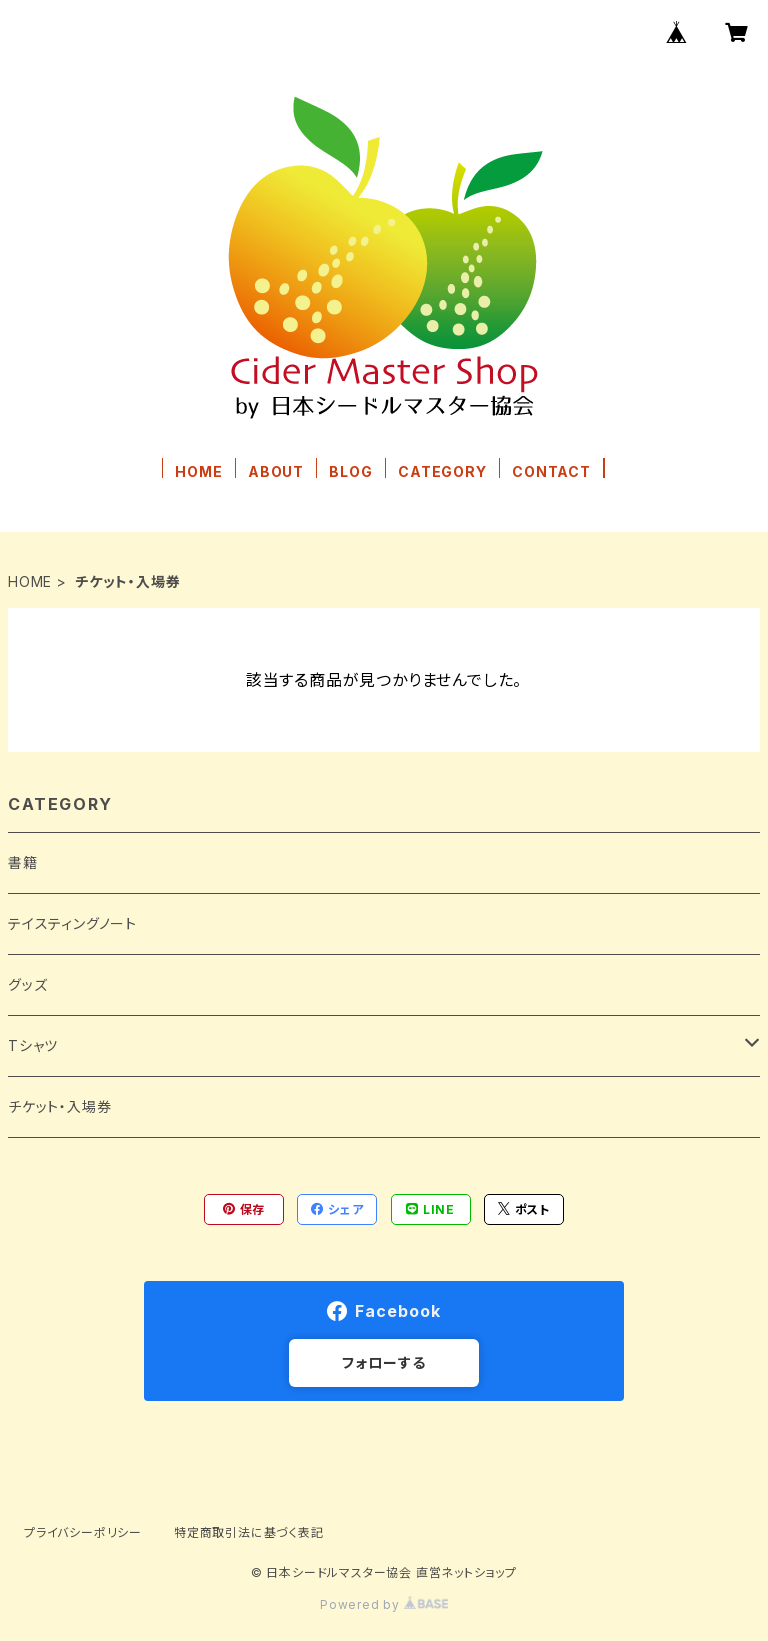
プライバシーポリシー (83, 1532)
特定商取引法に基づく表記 (249, 1532)
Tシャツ (33, 1045)
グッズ (27, 984)
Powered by (384, 1604)
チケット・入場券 (59, 1106)
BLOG (350, 471)
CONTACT (551, 471)
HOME (198, 471)
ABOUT (276, 471)
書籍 (23, 862)
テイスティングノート (72, 923)
